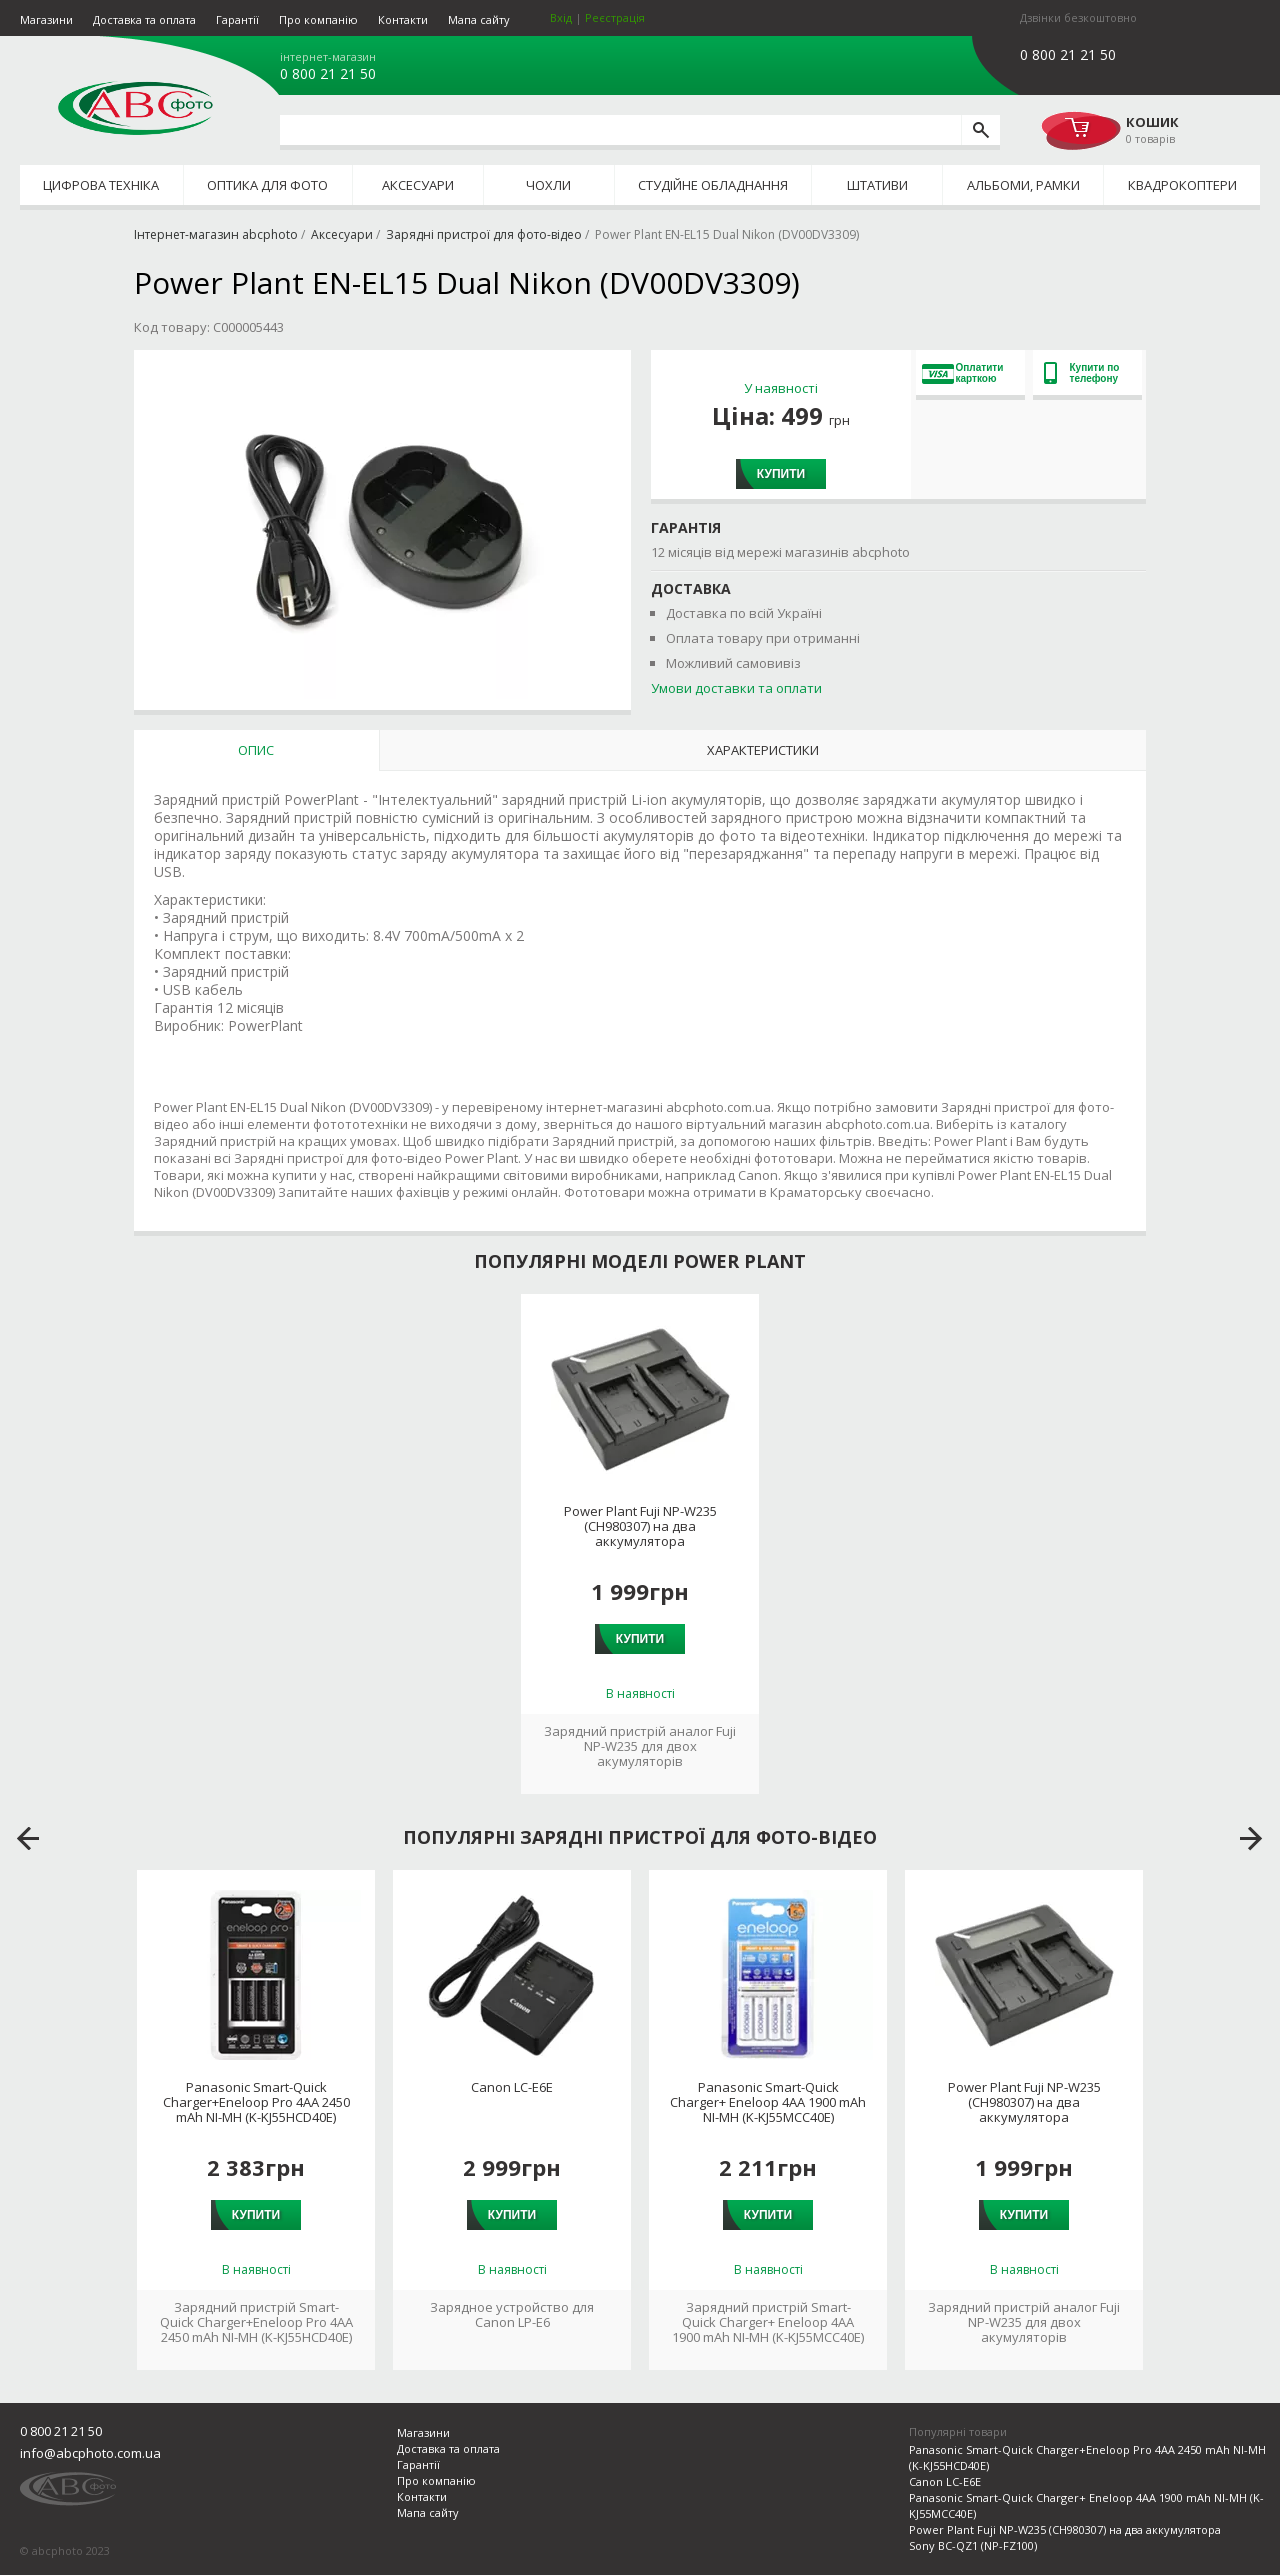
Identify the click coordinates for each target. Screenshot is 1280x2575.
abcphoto (135, 108)
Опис (256, 750)
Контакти (403, 19)
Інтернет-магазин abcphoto (216, 234)
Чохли (548, 185)
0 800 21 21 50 (328, 74)
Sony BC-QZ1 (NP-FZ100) (973, 2545)
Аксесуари (418, 185)
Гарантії (237, 19)
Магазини (46, 19)
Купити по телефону (1082, 373)
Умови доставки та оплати (736, 688)
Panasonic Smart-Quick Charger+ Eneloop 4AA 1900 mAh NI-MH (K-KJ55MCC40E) (768, 2102)
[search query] (620, 130)
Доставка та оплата (144, 19)
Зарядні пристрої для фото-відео (484, 234)
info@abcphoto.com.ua (90, 2453)
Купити (781, 474)
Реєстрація (615, 17)
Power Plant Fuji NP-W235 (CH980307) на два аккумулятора (640, 1526)
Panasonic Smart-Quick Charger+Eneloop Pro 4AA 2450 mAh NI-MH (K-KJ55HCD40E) (256, 2102)
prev (28, 1839)
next (1251, 1839)
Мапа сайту (479, 19)
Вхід (561, 17)
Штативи (877, 185)
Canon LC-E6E (512, 2087)
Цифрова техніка (101, 185)
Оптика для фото (267, 185)
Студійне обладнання (713, 185)
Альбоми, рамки (1023, 185)
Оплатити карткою (963, 373)
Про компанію (318, 19)
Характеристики (763, 750)
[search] (980, 130)
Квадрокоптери (1182, 185)
